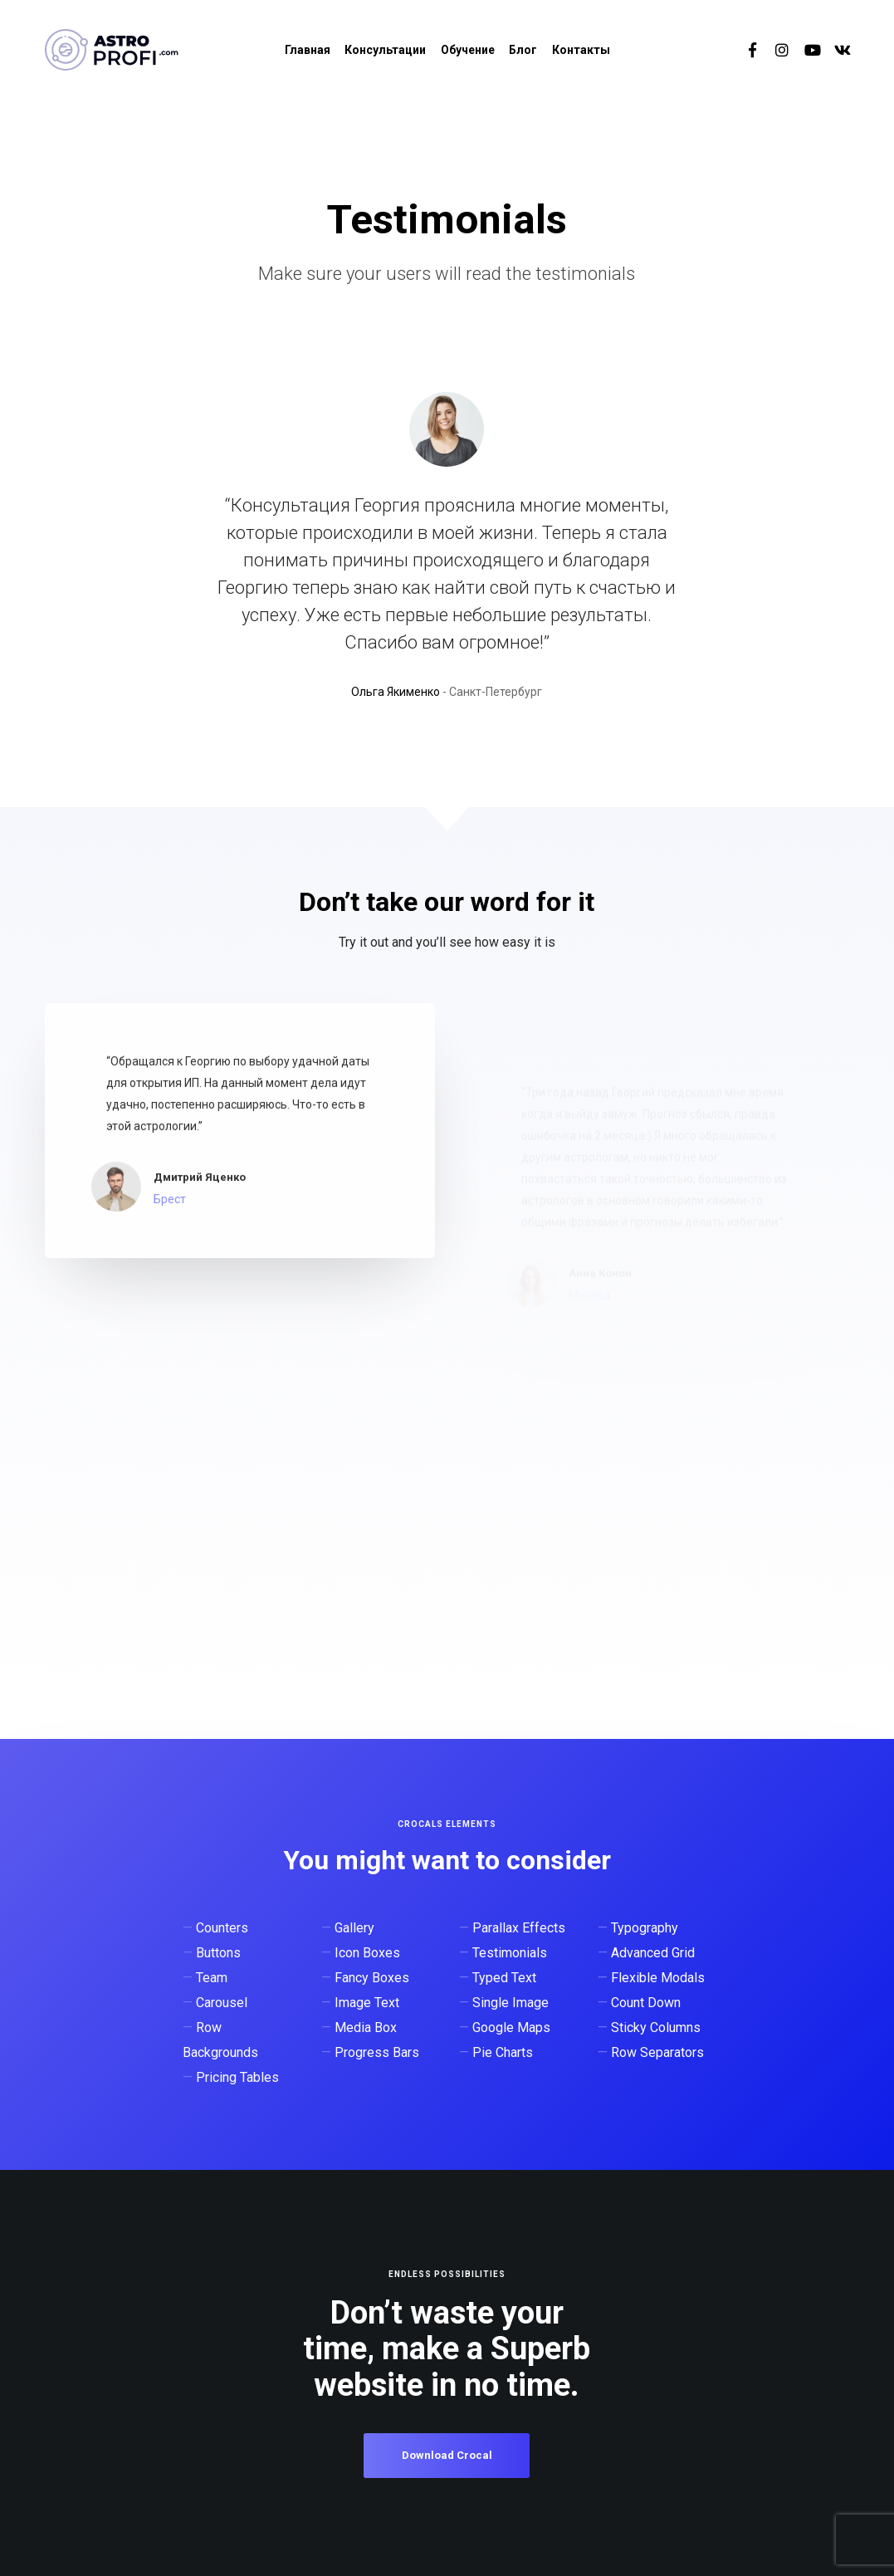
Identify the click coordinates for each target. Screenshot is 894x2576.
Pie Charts (502, 2052)
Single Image (510, 2002)
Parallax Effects (518, 1928)
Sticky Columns (656, 2027)
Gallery (354, 1928)
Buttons (218, 1953)
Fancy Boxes (372, 1978)
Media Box (366, 2027)
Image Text (367, 2002)
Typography (644, 1928)
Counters (222, 1928)
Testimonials (509, 1953)
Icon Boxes (367, 1953)
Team (211, 1978)
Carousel (221, 2002)
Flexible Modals (658, 1978)
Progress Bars (377, 2052)
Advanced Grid (653, 1953)
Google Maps (511, 2027)
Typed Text (504, 1978)
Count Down (646, 2002)
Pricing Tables (237, 2077)
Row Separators (657, 2052)
